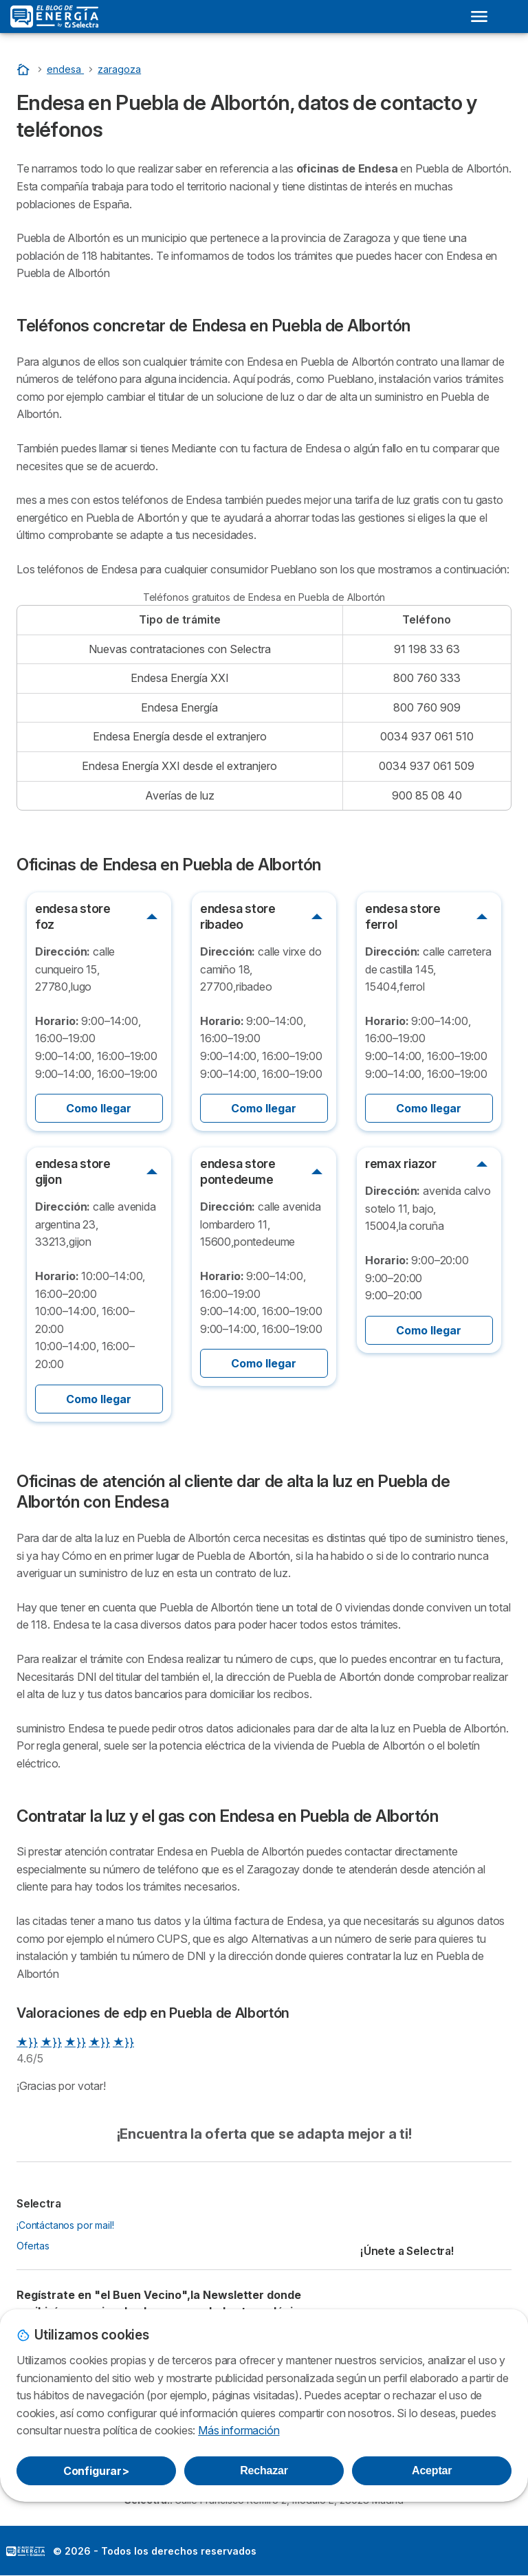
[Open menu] (479, 16)
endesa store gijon (73, 1171)
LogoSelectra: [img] (25, 2551)
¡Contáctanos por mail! (65, 2225)
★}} (27, 2042)
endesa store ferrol (403, 916)
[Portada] (24, 69)
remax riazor (401, 1163)
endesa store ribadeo (238, 916)
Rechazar (264, 2470)
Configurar (96, 2471)
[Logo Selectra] (54, 16)
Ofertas (33, 2246)
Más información (238, 2430)
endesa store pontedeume (238, 1171)
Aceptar (432, 2470)
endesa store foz (73, 916)
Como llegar (98, 1108)
